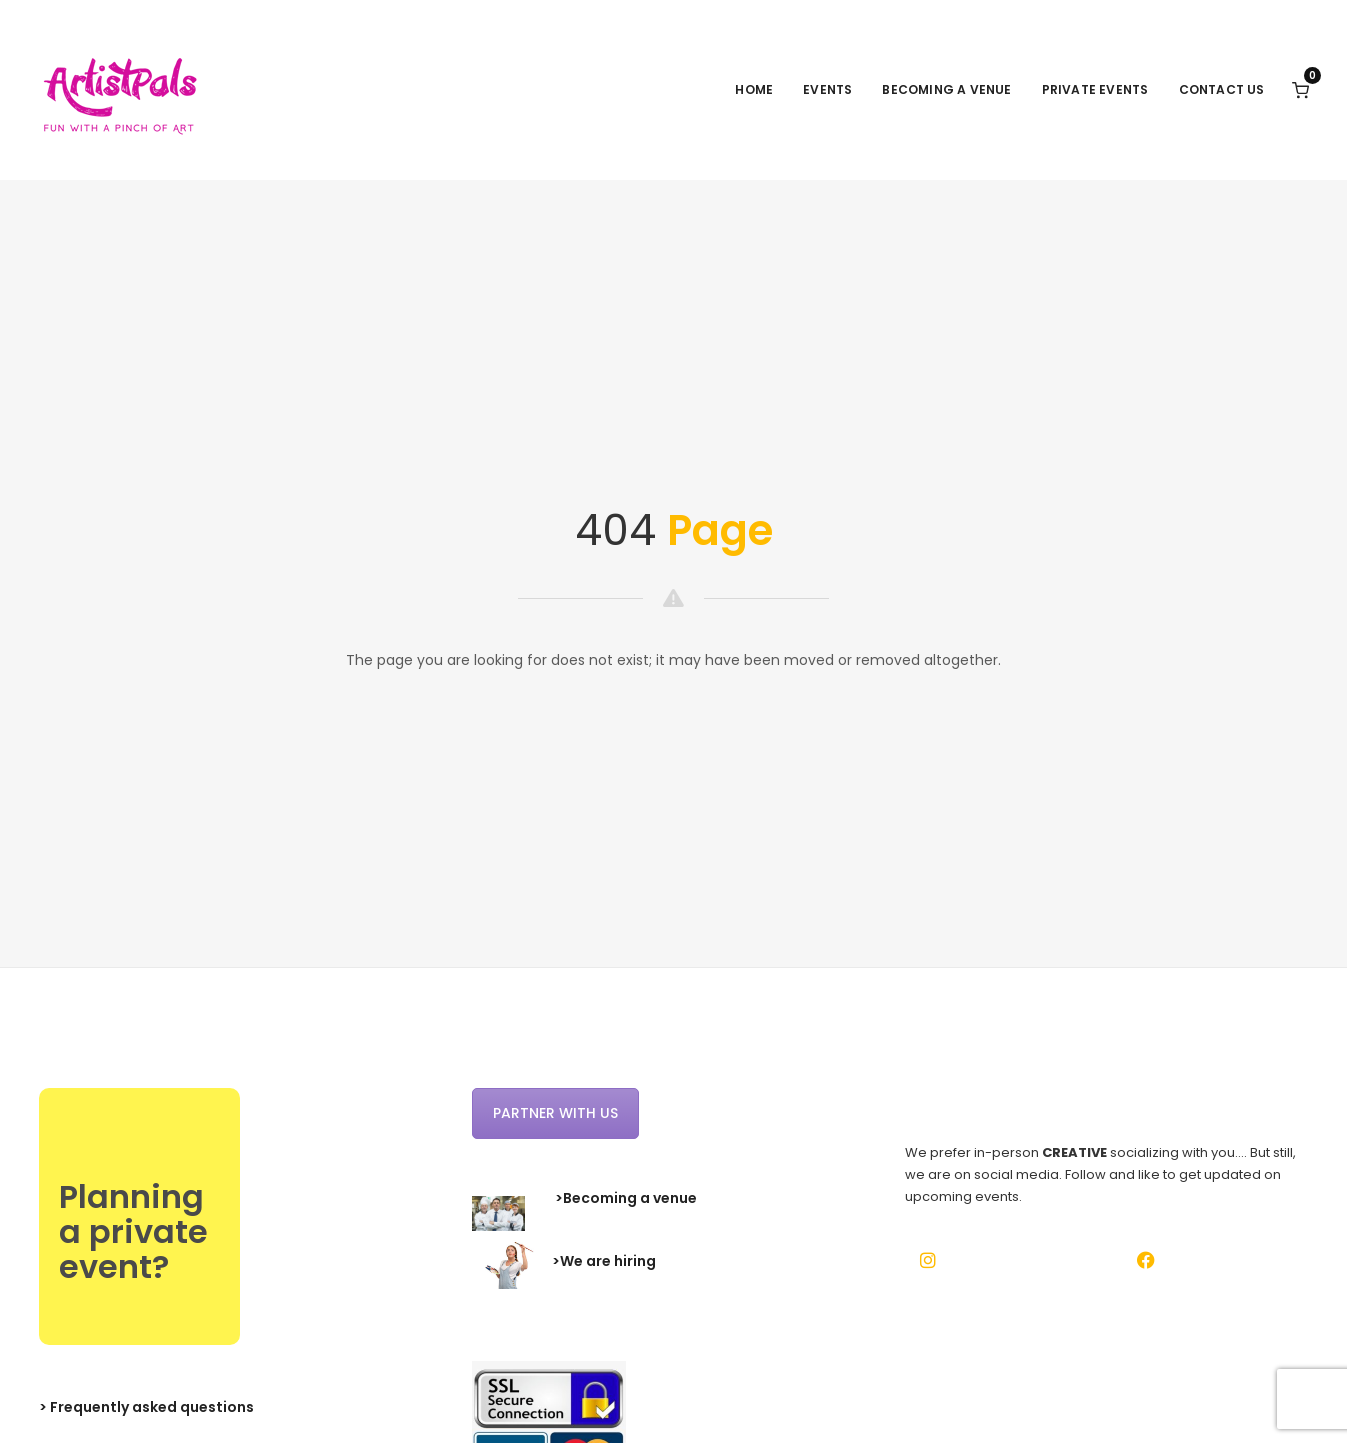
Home (754, 89)
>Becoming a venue (626, 1198)
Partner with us (555, 1113)
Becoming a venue (946, 89)
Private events (1095, 89)
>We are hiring (604, 1262)
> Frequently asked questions (146, 1407)
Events (827, 89)
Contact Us (1222, 89)
